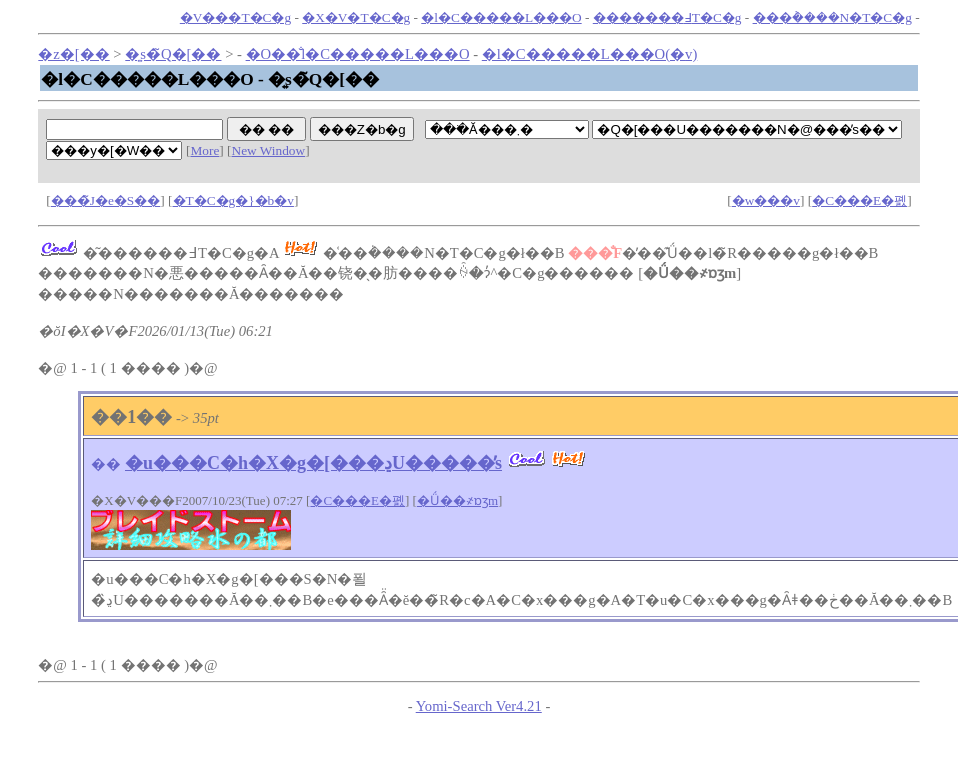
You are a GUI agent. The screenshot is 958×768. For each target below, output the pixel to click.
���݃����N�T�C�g (832, 17)
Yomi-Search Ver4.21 (479, 706)
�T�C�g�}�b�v (233, 200)
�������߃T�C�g (667, 17)
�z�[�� (73, 54)
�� (106, 464)
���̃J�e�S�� (106, 200)
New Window (269, 150)
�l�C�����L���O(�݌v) (589, 54)
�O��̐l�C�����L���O (358, 54)
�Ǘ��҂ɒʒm (457, 500)
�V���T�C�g (235, 17)
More (204, 150)
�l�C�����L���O (501, 17)
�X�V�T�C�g (356, 17)
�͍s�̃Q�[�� (173, 54)
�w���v (766, 200)
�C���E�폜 (859, 200)
